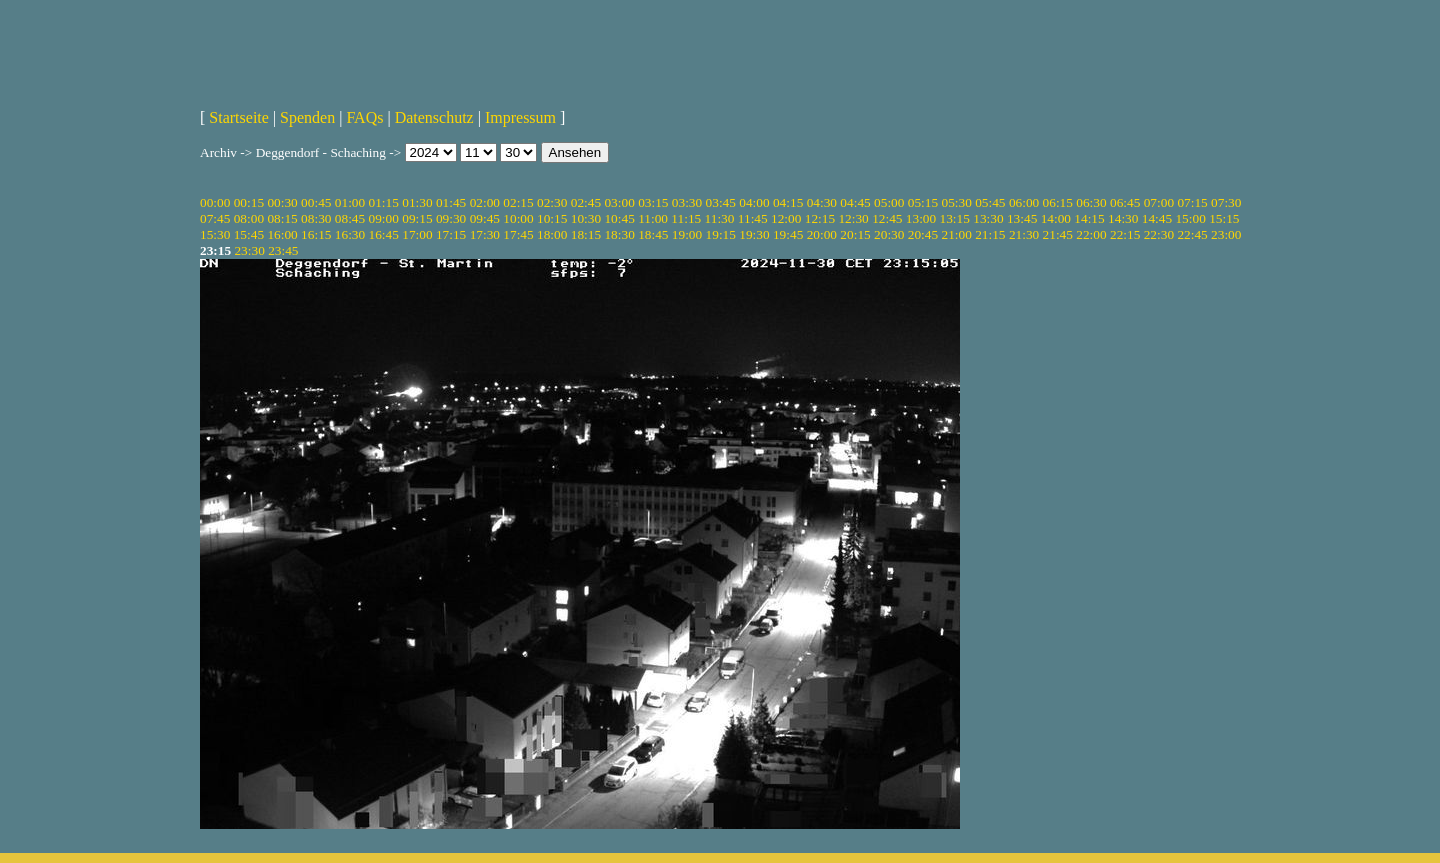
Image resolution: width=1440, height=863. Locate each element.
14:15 (1089, 218)
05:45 (990, 202)
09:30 (451, 218)
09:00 (384, 218)
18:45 (653, 234)
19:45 (788, 234)
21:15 (990, 234)
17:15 (451, 234)
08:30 (316, 218)
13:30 (988, 218)
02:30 (552, 202)
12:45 (887, 218)
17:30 (485, 234)
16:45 (384, 234)
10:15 (552, 218)
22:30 (1159, 234)
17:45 (518, 234)
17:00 (417, 234)
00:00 (215, 202)
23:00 (1226, 234)
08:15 (282, 218)
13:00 (921, 218)
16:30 (350, 234)
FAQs (364, 117)
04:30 (822, 202)
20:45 (923, 234)
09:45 (485, 218)
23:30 (249, 250)
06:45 (1125, 202)
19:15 (721, 234)
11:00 (653, 218)
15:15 (1224, 218)
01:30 (417, 202)
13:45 (1022, 218)
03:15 (653, 202)
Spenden (307, 117)
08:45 (350, 218)
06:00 (1024, 202)
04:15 (788, 202)
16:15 (316, 234)
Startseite (239, 117)
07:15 (1192, 202)
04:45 (855, 202)
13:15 (955, 218)
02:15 (518, 202)
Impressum (520, 117)
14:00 (1056, 218)
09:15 (417, 218)
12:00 (786, 218)
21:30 (1024, 234)
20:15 (855, 234)
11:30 (720, 218)
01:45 (451, 202)
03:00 (619, 202)
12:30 (853, 218)
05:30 (956, 202)
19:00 (687, 234)
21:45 (1058, 234)
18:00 (552, 234)
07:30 (1226, 202)
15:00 (1190, 218)
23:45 (283, 250)
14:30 (1123, 218)
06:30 (1091, 202)
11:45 (753, 218)
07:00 (1159, 202)
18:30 (619, 234)
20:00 (822, 234)
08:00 (249, 218)
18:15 (586, 234)
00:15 (249, 202)
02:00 (485, 202)
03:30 (687, 202)
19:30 (754, 234)
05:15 (923, 202)
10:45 (619, 218)
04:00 (754, 202)
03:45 (721, 202)
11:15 (686, 218)
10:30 (586, 218)
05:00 (889, 202)
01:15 (384, 202)
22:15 (1125, 234)
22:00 (1091, 234)
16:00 (282, 234)
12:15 (820, 218)
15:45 (249, 234)
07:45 (215, 218)
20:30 (889, 234)
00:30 (282, 202)
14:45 (1157, 218)
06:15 (1058, 202)
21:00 (956, 234)
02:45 (586, 202)
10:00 (518, 218)
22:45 (1192, 234)
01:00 (350, 202)
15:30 (215, 234)
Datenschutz (434, 117)
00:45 (316, 202)
